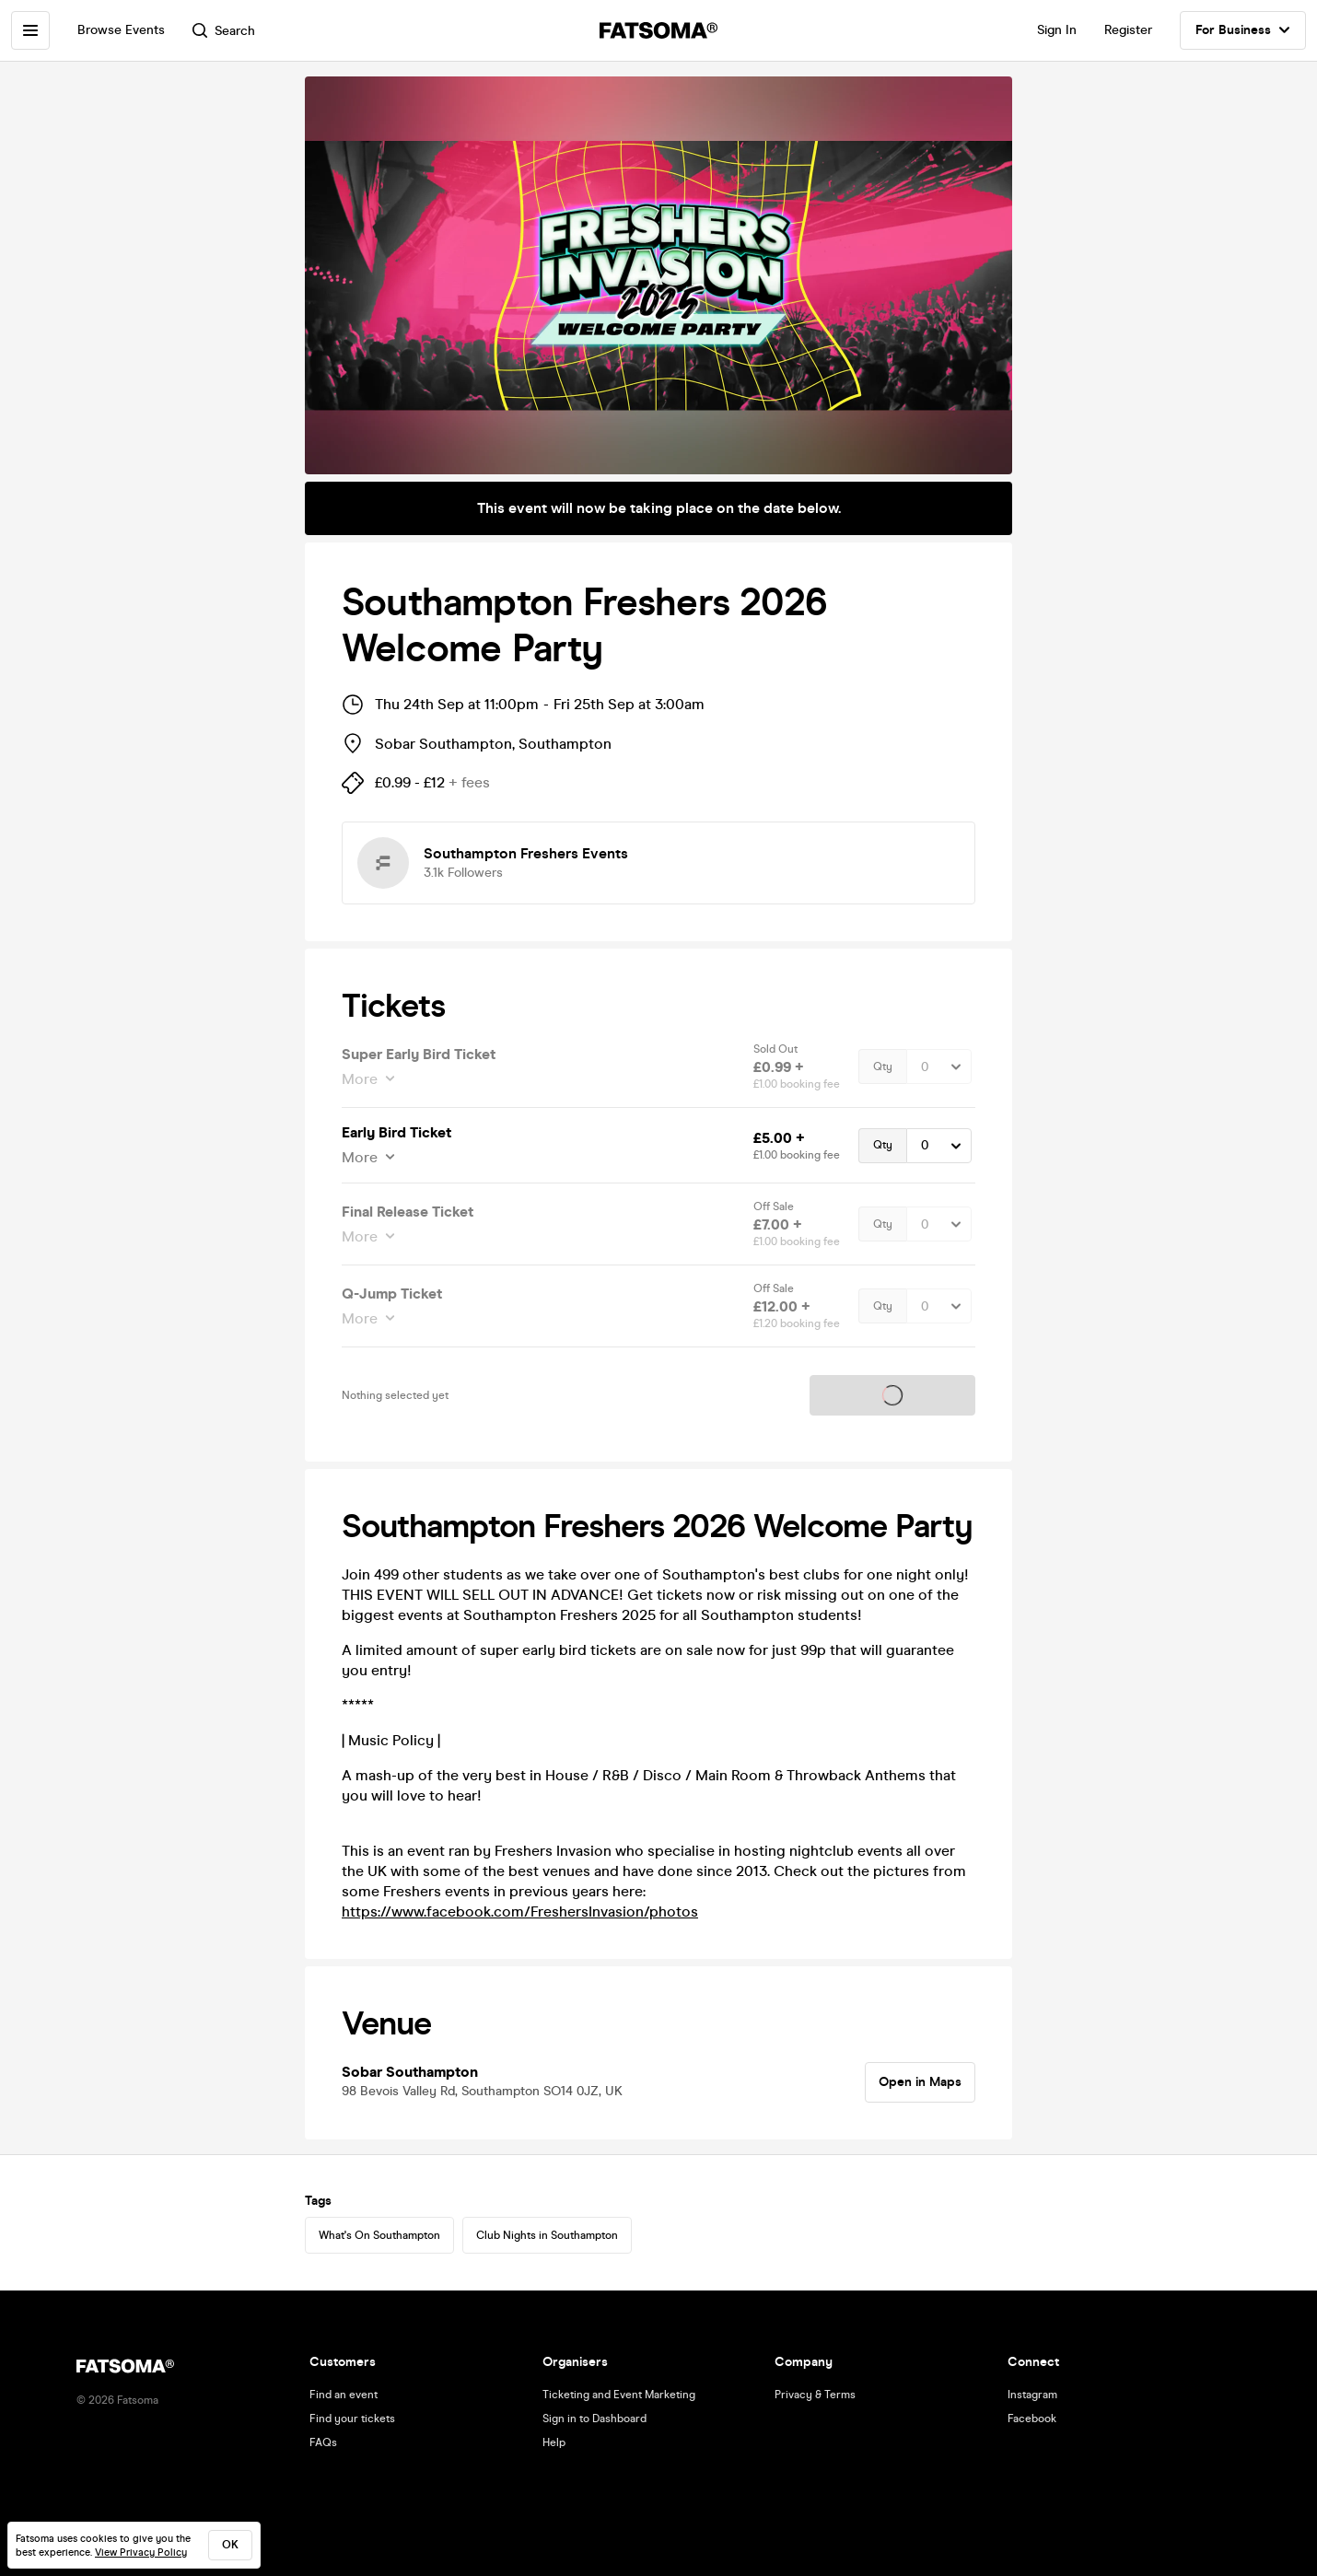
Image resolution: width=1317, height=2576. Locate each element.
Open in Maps (920, 2082)
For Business (1242, 30)
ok (230, 2544)
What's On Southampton (379, 2235)
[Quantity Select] (939, 1066)
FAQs (323, 2442)
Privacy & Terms (815, 2394)
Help (553, 2442)
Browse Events (121, 30)
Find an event (343, 2394)
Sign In (1057, 30)
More (361, 1079)
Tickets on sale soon (892, 1395)
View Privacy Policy (141, 2553)
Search (223, 31)
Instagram (1032, 2394)
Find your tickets (352, 2418)
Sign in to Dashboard (594, 2418)
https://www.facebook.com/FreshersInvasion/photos (520, 1911)
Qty (882, 1066)
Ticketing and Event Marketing (618, 2394)
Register (1128, 30)
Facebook (1032, 2418)
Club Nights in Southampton (547, 2235)
